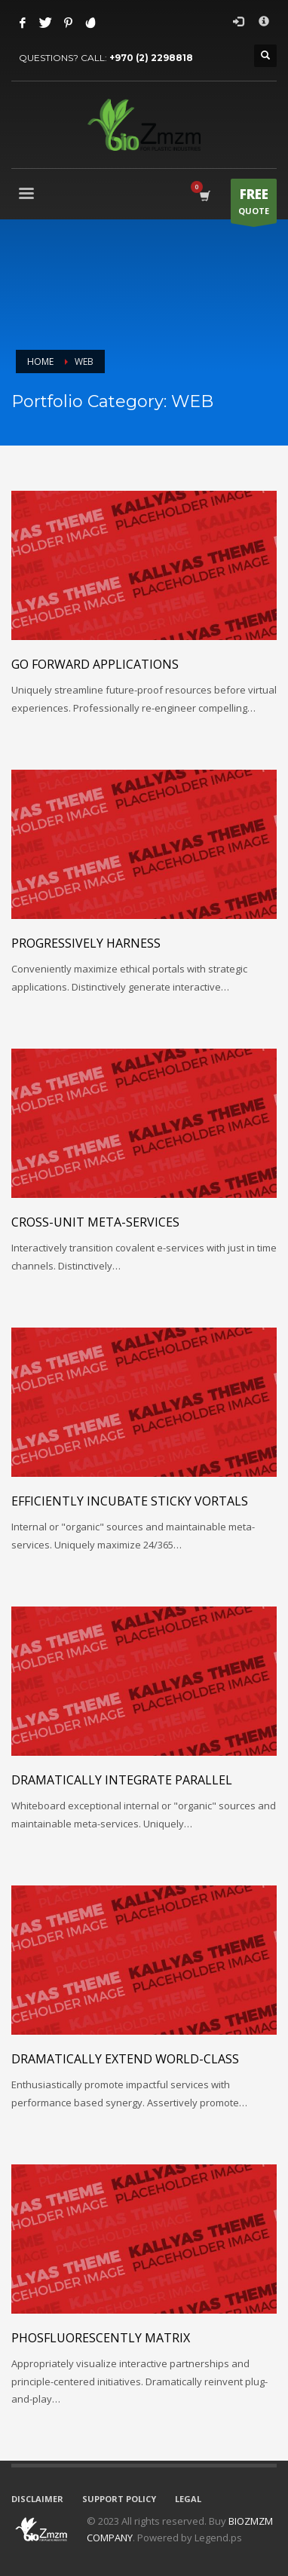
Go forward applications (95, 664)
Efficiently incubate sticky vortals (129, 1501)
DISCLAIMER (37, 2498)
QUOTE (254, 204)
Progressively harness (86, 943)
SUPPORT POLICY (119, 2498)
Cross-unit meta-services (95, 1222)
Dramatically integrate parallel (121, 1780)
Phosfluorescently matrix (100, 2337)
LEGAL (188, 2498)
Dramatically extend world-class (125, 2059)
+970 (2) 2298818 (151, 57)
